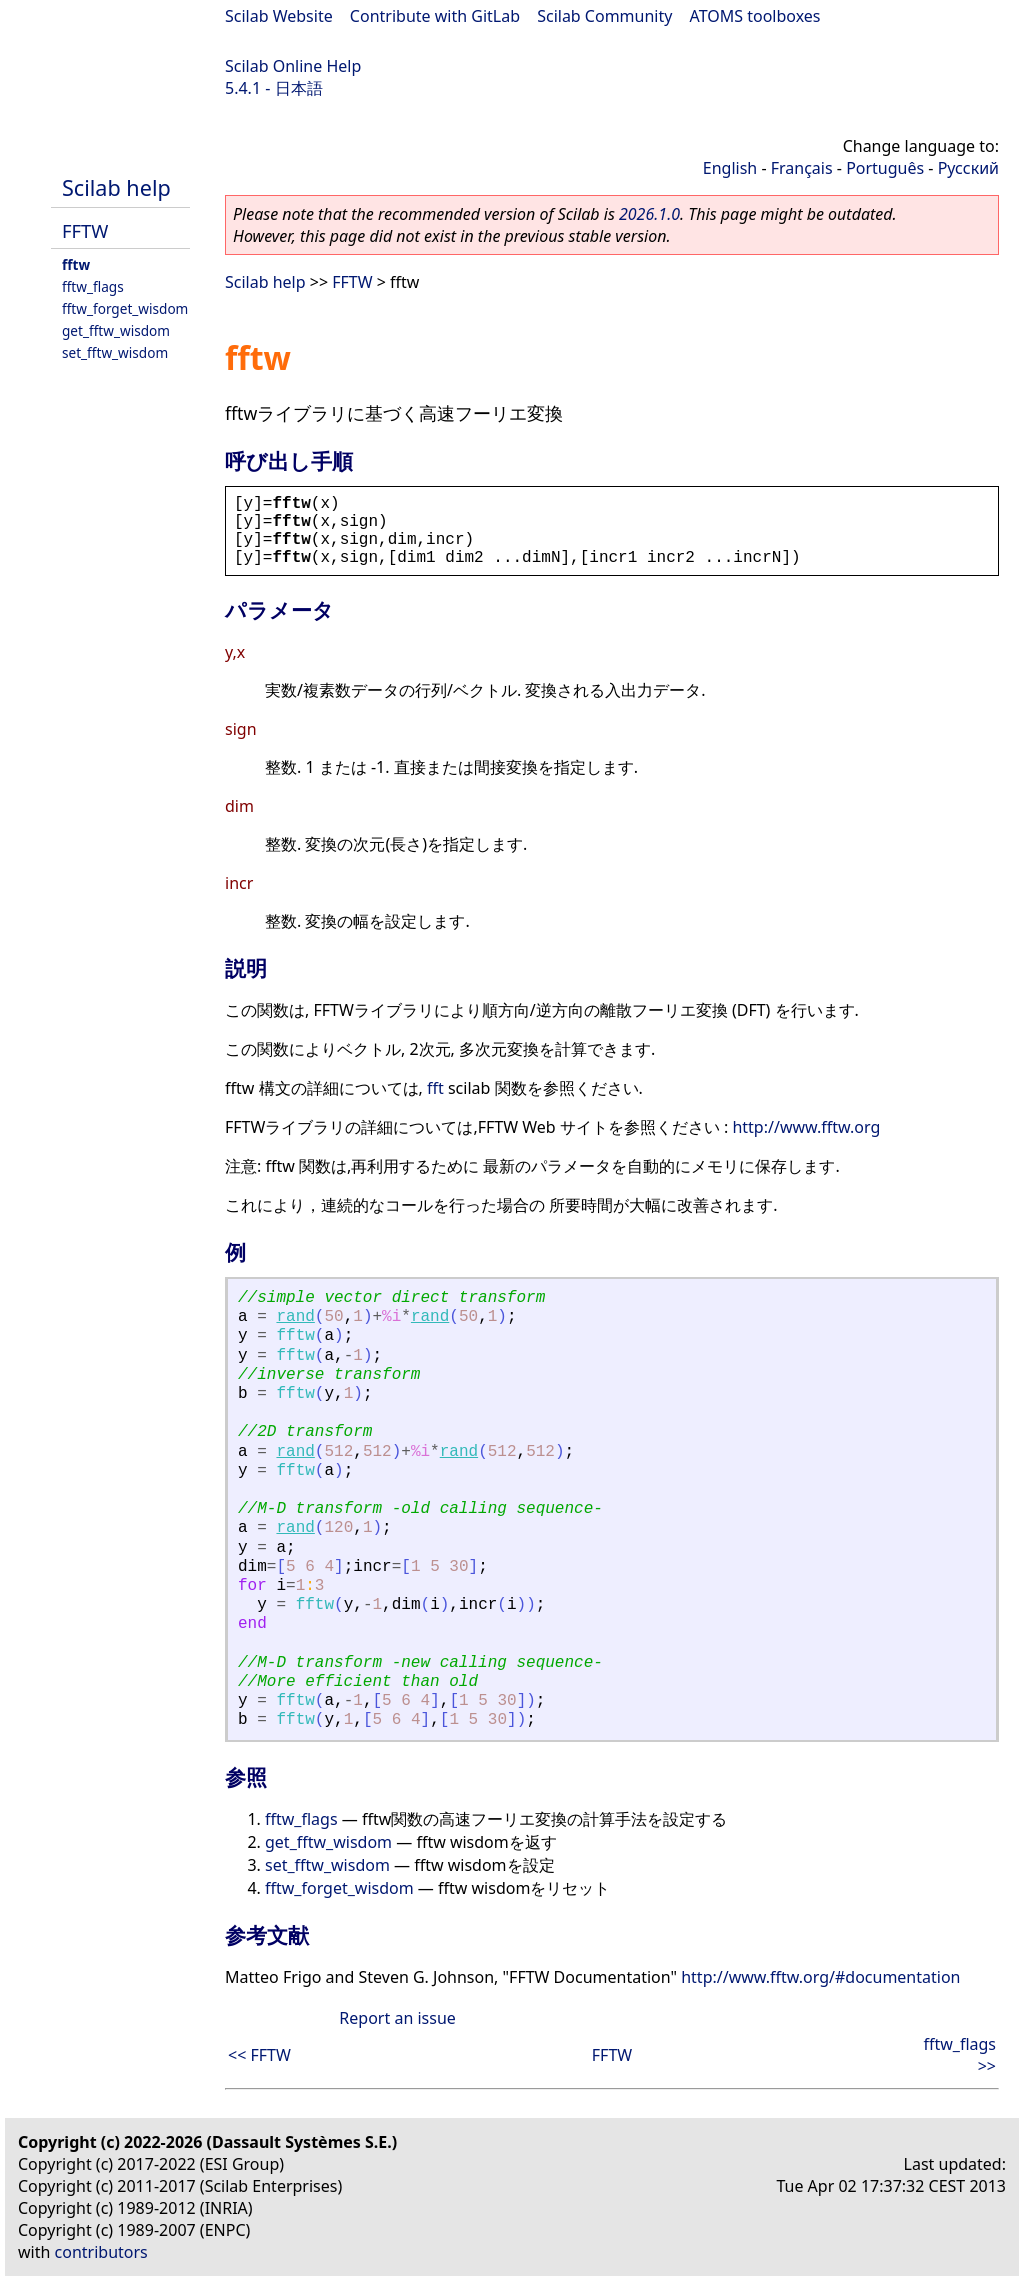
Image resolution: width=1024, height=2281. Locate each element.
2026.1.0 (649, 214)
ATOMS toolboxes (755, 16)
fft (435, 1088)
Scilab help (116, 187)
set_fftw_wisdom (115, 352)
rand (295, 1317)
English (730, 168)
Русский (968, 168)
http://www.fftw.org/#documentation (820, 1977)
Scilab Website (279, 16)
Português (885, 168)
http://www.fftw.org (806, 1127)
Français (802, 168)
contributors (101, 2252)
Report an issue (397, 2018)
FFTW (85, 230)
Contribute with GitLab (435, 16)
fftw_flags (93, 286)
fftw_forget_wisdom (125, 308)
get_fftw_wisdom (116, 330)
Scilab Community (604, 16)
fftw (76, 264)
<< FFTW (259, 2055)
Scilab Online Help (293, 66)
